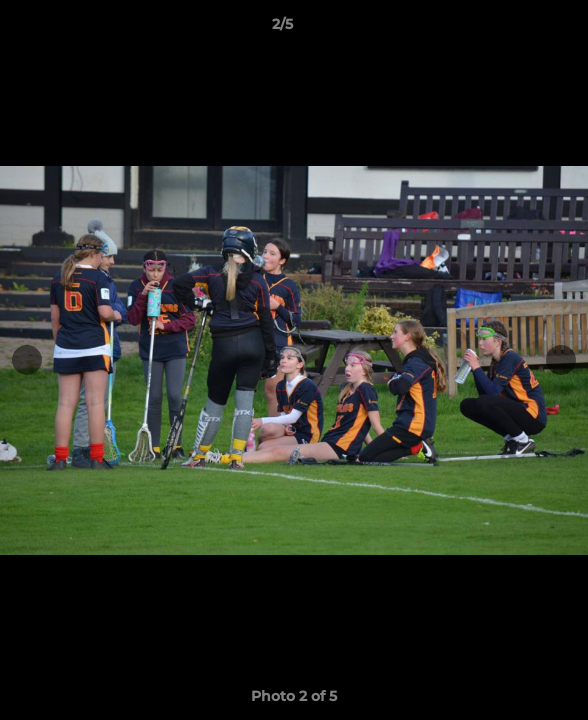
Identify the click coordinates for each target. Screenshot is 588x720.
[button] (516, 29)
